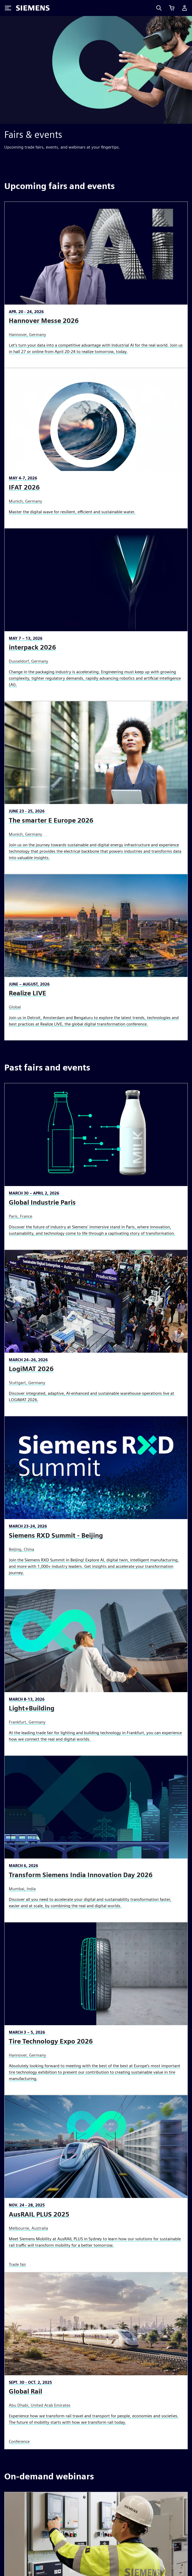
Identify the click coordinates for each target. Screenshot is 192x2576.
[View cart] (171, 8)
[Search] (159, 8)
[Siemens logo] (33, 8)
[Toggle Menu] (8, 8)
